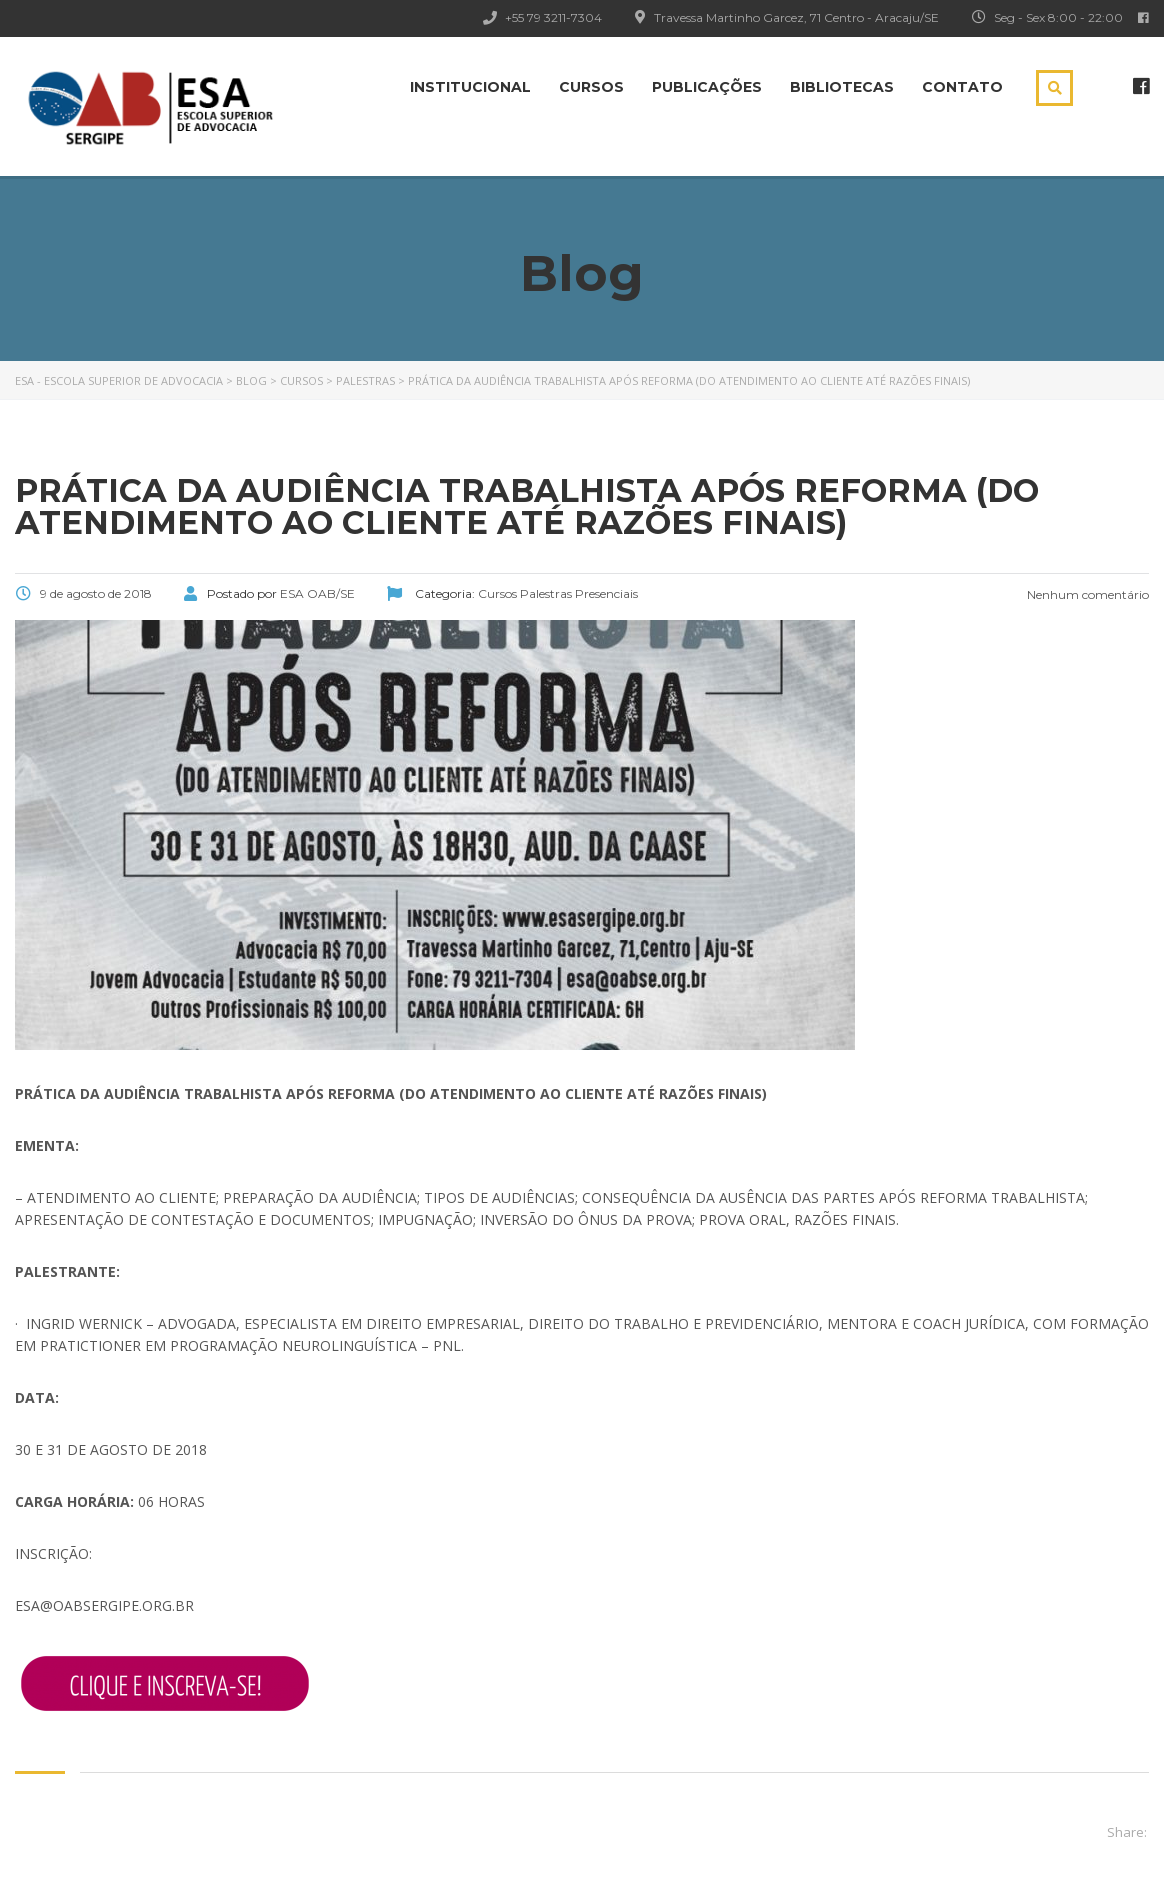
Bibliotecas (842, 87)
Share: (1127, 1832)
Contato (962, 87)
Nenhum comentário (1086, 594)
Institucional (470, 87)
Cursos (591, 87)
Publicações (707, 87)
